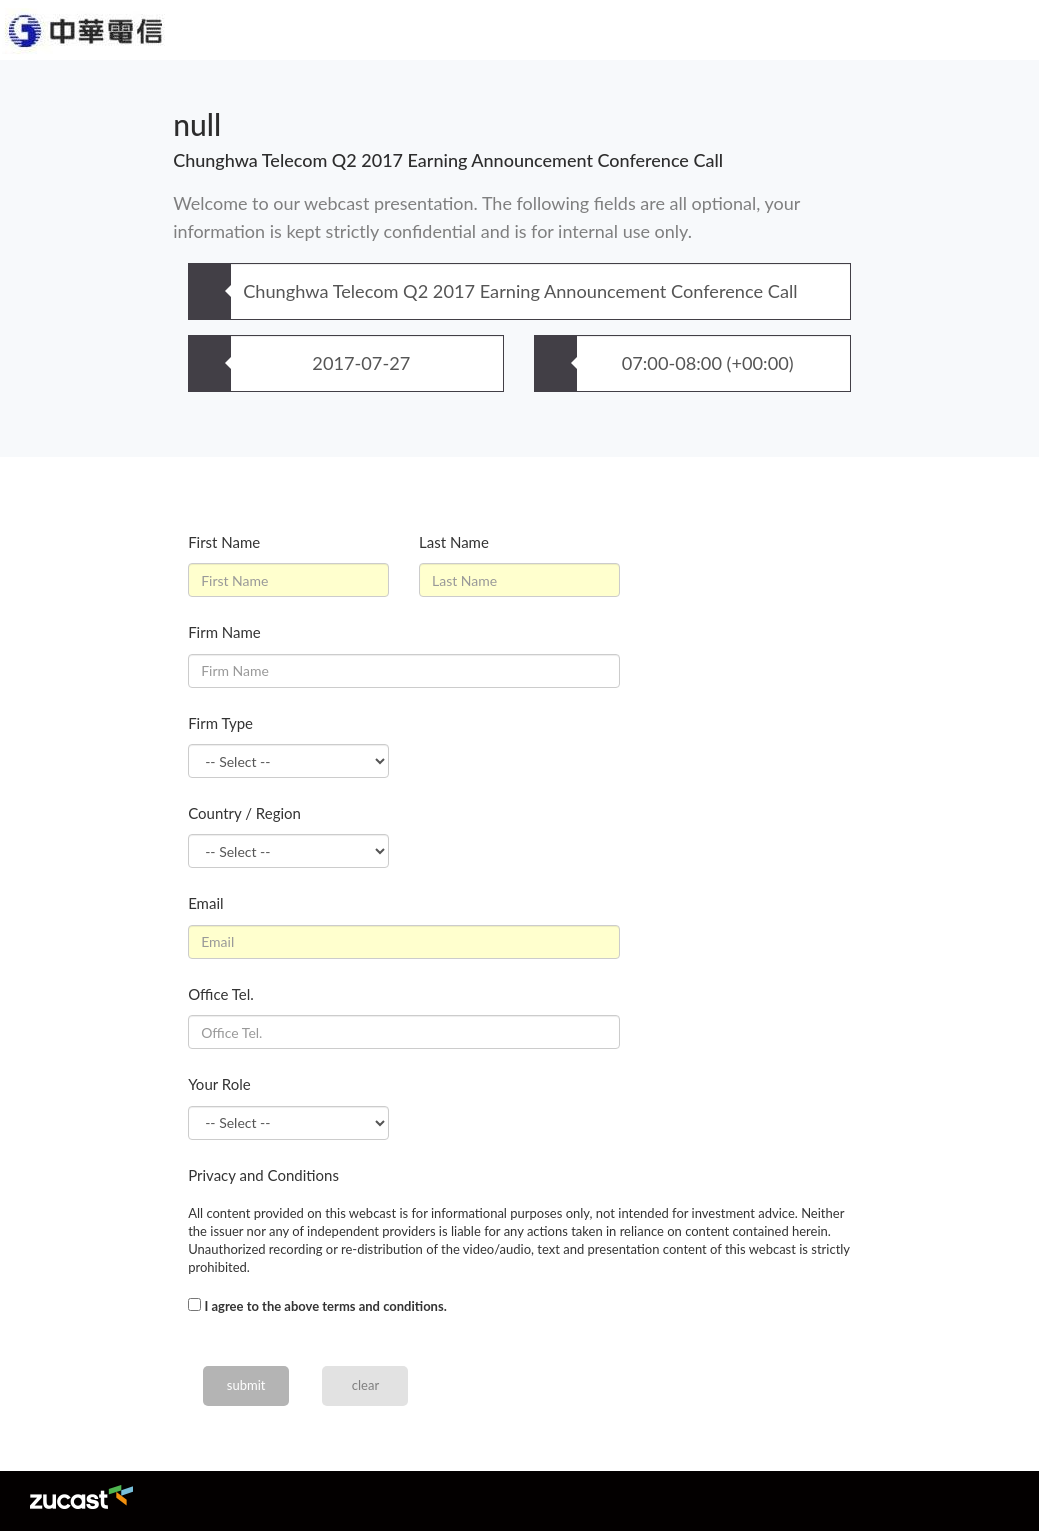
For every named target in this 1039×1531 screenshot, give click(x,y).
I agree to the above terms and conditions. (325, 1306)
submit (246, 1385)
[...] (194, 1304)
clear (365, 1385)
